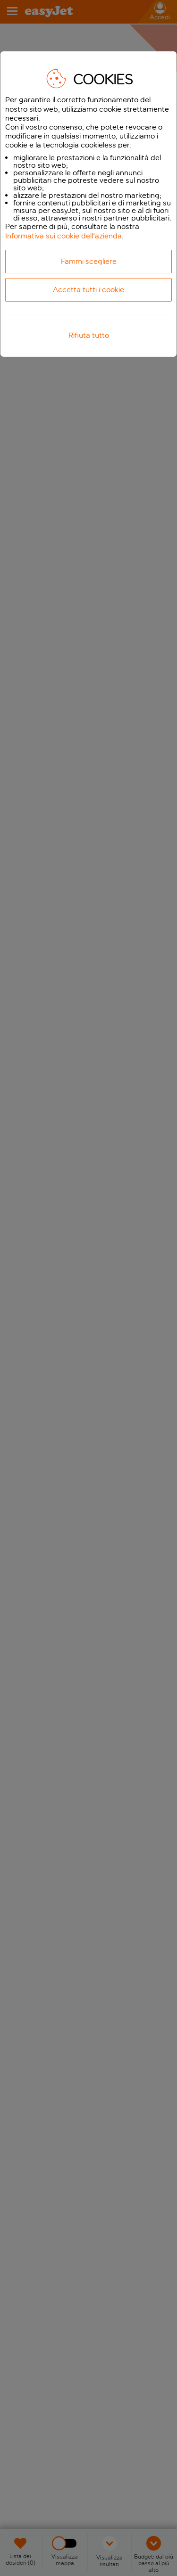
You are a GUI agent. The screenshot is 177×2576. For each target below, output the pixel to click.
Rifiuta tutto (88, 335)
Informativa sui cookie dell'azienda (63, 235)
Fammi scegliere (89, 261)
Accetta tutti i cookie (88, 289)
